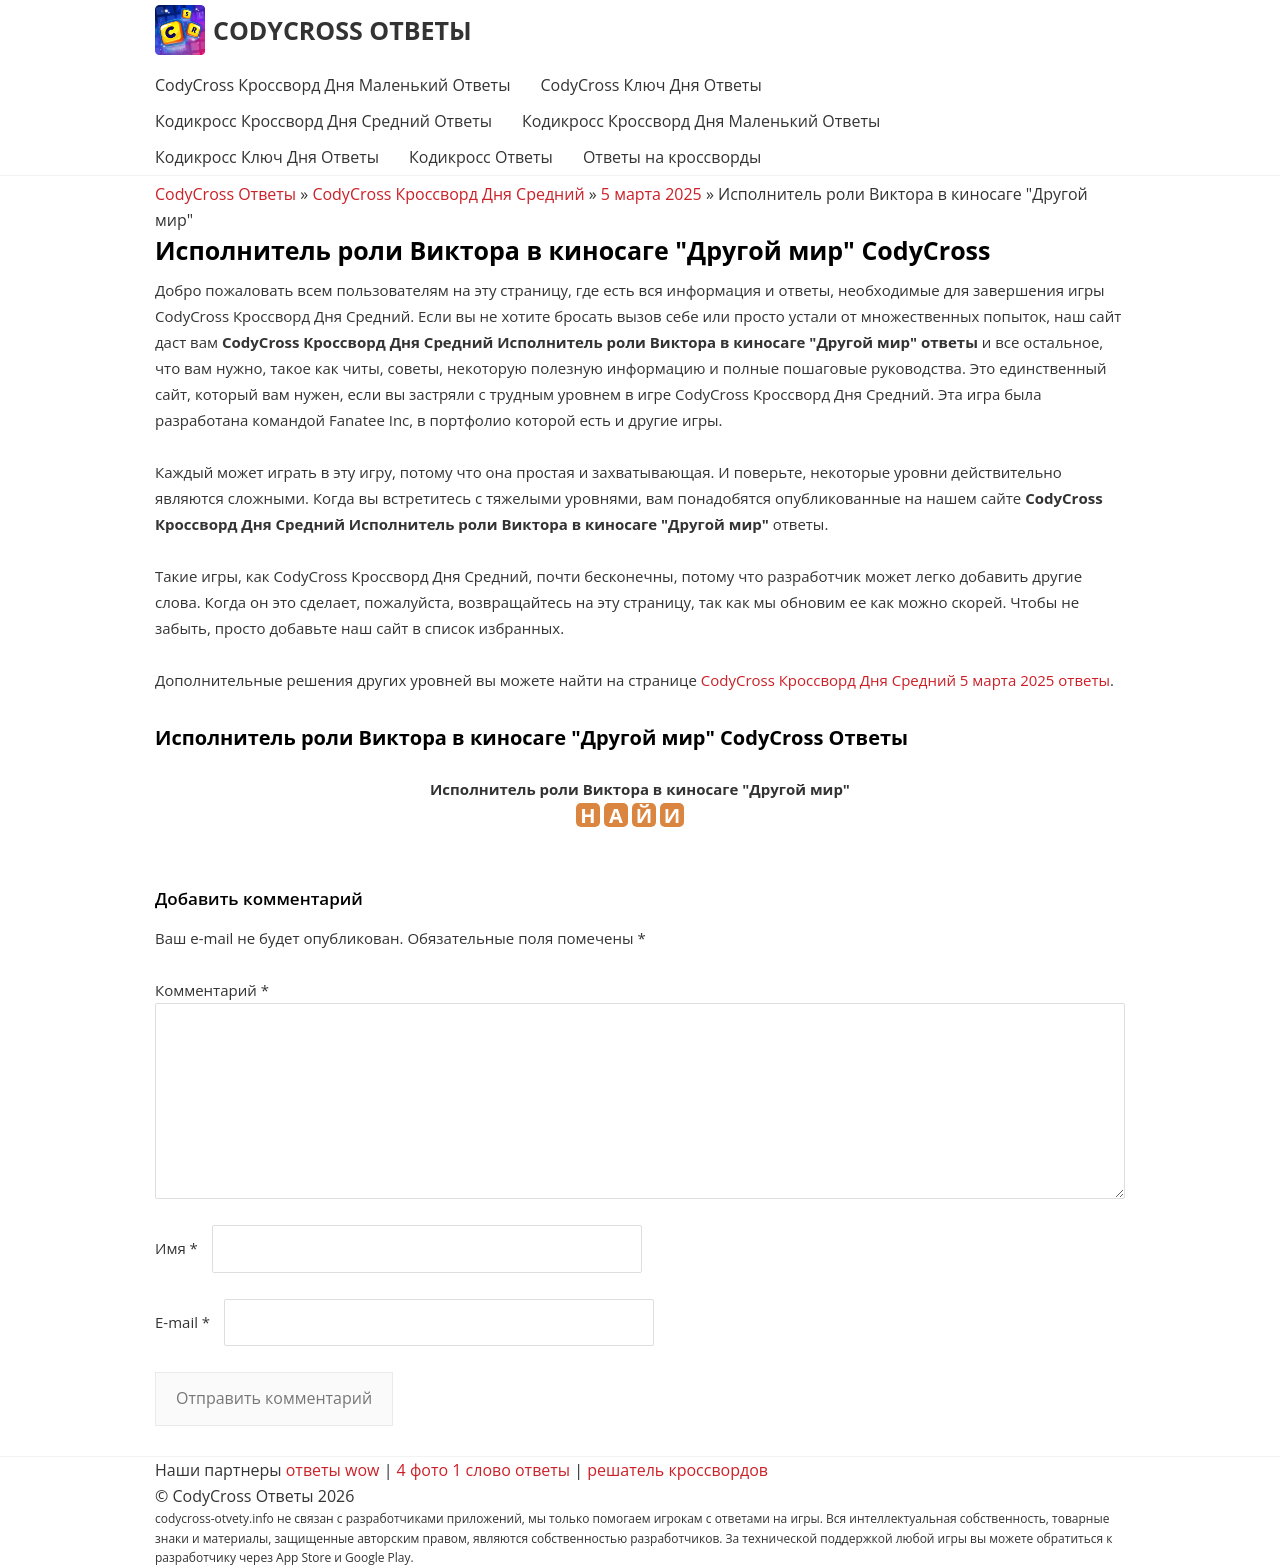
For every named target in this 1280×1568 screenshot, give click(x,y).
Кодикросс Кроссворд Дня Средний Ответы (323, 121)
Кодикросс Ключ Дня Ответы (267, 157)
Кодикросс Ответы (481, 157)
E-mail (182, 1322)
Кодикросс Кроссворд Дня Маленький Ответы (701, 121)
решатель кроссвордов (677, 1470)
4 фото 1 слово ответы (484, 1470)
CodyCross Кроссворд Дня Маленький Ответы (332, 85)
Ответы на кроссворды (672, 157)
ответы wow (333, 1470)
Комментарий (212, 990)
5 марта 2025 (651, 194)
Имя (176, 1248)
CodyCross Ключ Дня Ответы (650, 85)
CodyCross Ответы (342, 30)
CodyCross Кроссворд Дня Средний (448, 194)
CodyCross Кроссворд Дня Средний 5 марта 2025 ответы (905, 680)
